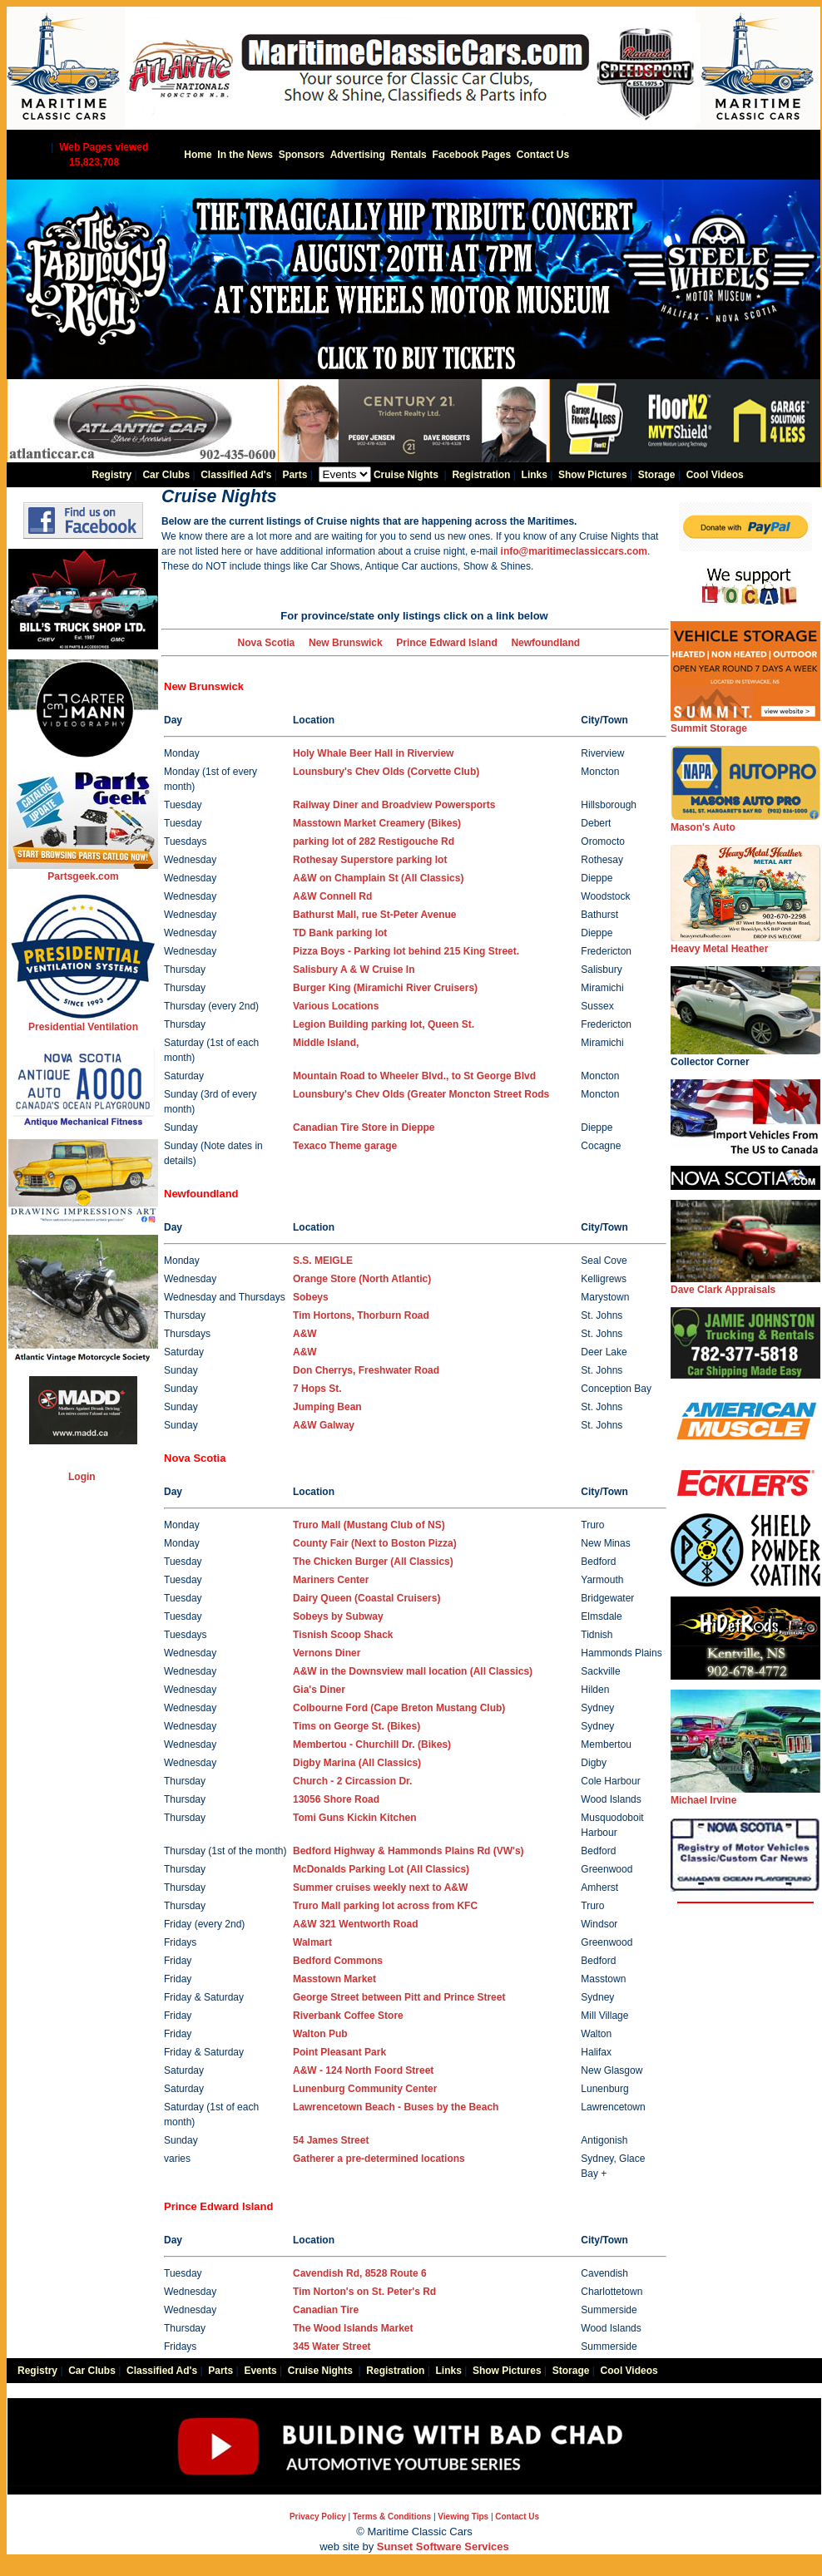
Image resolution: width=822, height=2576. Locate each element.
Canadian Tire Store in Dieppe (363, 1127)
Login (82, 1477)
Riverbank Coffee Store (348, 2015)
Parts (294, 475)
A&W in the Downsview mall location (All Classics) (412, 1671)
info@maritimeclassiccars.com (574, 551)
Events (260, 2370)
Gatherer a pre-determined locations (379, 2158)
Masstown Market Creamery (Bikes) (377, 823)
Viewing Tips (463, 2516)
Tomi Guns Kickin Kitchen (354, 1817)
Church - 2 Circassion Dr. (352, 1781)
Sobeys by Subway (338, 1616)
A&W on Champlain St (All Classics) (378, 878)
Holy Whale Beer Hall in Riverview (373, 753)
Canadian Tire (326, 2310)
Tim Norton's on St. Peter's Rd (364, 2291)
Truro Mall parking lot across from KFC (385, 1906)
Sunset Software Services (443, 2546)
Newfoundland (545, 643)
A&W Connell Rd (332, 896)
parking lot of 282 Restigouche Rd (373, 841)
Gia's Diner (319, 1689)
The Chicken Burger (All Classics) (373, 1561)
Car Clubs (166, 475)
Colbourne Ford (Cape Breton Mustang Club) (399, 1708)
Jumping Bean (327, 1407)
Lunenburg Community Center (365, 2089)
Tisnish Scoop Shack (343, 1635)
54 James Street (331, 2140)
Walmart (312, 1942)
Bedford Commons (338, 1961)
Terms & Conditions (392, 2516)
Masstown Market (334, 1979)
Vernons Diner (326, 1653)
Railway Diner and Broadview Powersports (394, 805)
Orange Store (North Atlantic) (362, 1279)
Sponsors (301, 154)
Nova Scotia (266, 643)
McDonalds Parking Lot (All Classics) (381, 1869)
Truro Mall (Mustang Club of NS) (369, 1525)
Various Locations (336, 1006)
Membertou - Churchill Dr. (372, 1744)
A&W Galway (323, 1425)
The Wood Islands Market (353, 2328)
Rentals (408, 154)
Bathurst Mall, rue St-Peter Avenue (375, 914)
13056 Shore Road (336, 1799)
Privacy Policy (318, 2516)
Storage (657, 475)
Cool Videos (715, 475)
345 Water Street (332, 2346)
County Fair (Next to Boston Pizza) (375, 1543)
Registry (111, 475)
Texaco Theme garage (345, 1146)
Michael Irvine (745, 1795)
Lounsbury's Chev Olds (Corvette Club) (386, 771)
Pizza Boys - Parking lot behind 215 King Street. (406, 951)
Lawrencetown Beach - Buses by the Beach (395, 2107)
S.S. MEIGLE (323, 1260)
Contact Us (543, 154)
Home (197, 154)
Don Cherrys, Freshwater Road (366, 1370)
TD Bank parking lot (340, 933)
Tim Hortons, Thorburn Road (361, 1315)
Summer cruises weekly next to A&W (380, 1887)
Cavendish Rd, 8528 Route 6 (360, 2273)
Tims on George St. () (356, 1726)
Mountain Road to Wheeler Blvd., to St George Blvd (414, 1076)
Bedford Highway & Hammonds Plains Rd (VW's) (408, 1851)
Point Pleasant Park (339, 2052)
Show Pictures (592, 475)
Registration (481, 475)
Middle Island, (326, 1043)
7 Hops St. (317, 1388)
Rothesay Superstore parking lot (370, 860)
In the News (245, 154)
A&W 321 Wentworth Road (355, 1924)
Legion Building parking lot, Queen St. (383, 1024)
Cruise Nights (406, 475)
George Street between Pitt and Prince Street (399, 1997)
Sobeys (311, 1297)
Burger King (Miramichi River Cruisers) (385, 988)
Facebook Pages (471, 154)
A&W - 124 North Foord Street (363, 2070)
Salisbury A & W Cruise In (353, 969)
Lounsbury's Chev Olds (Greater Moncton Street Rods (421, 1094)
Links (534, 475)
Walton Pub (320, 2034)
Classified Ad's (236, 475)
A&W (305, 1334)
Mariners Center (331, 1580)
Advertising (357, 154)
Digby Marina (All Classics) (357, 1763)
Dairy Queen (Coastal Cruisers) (366, 1598)
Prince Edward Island (446, 643)
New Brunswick (346, 643)
